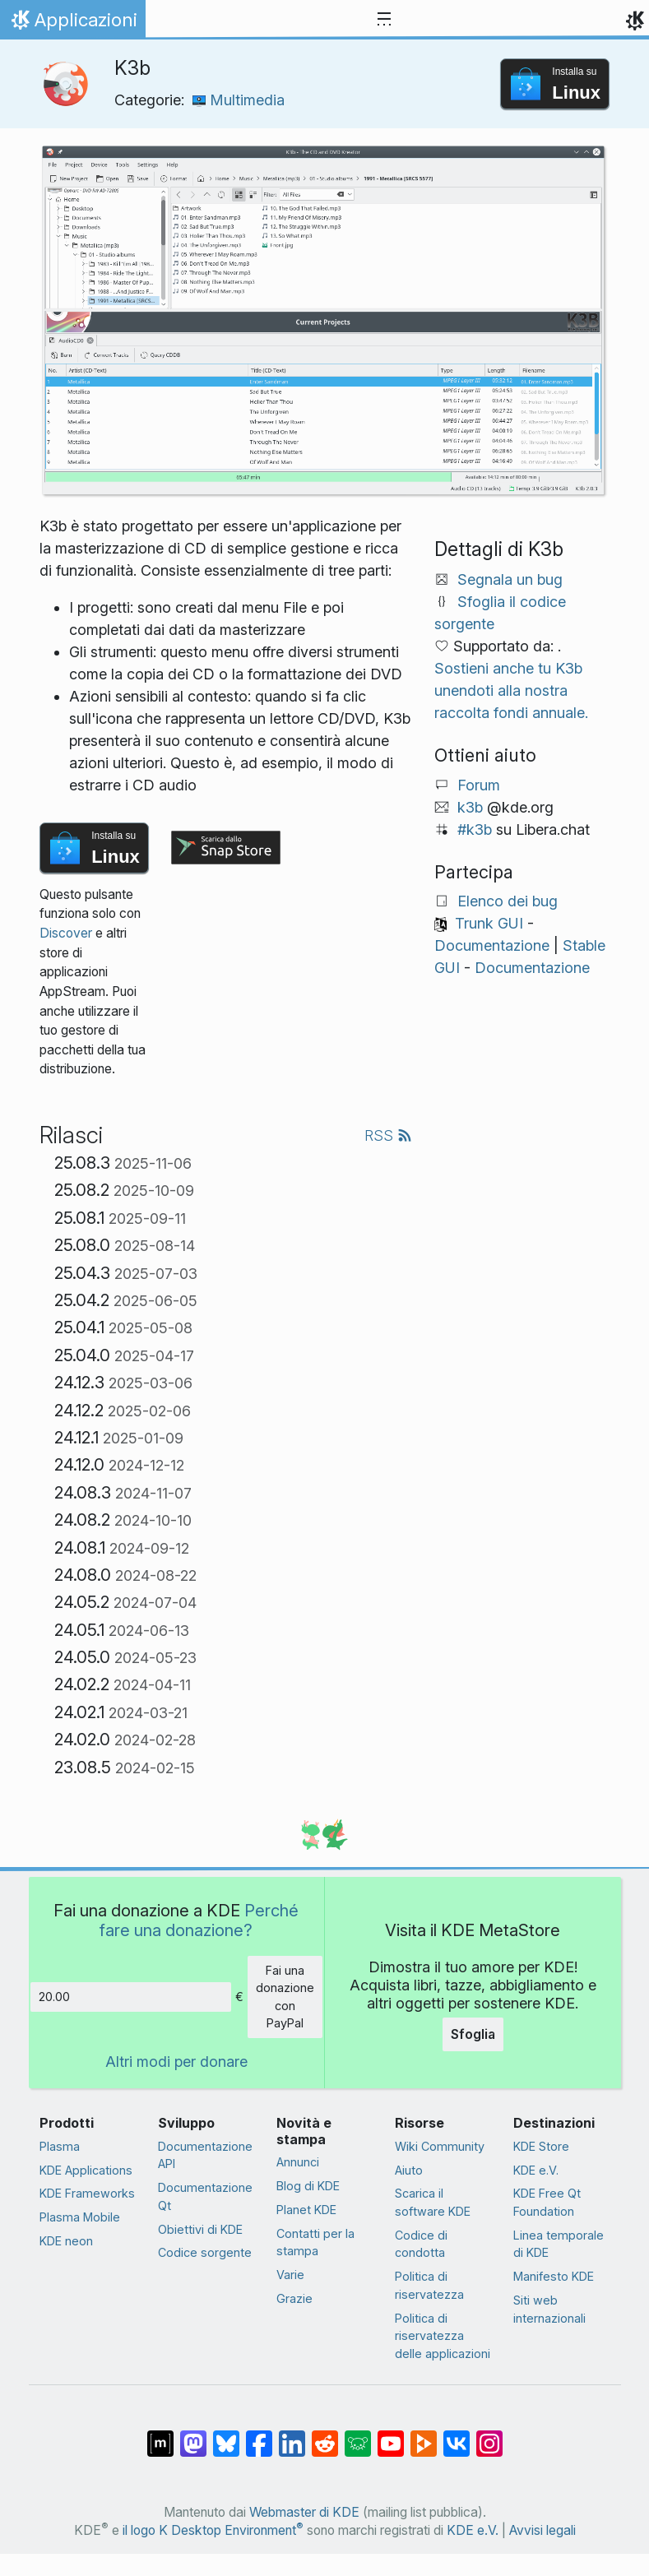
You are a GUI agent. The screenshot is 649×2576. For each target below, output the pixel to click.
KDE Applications (85, 2170)
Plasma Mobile (79, 2217)
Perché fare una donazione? (199, 1920)
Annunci (297, 2162)
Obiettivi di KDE (200, 2229)
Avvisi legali (542, 2530)
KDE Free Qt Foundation (547, 2202)
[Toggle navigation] (384, 19)
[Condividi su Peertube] (423, 2435)
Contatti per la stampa (315, 2242)
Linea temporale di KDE (558, 2244)
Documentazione (491, 945)
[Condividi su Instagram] (489, 2435)
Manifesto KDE (553, 2276)
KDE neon (66, 2241)
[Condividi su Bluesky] (226, 2435)
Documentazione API (205, 2155)
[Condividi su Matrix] (160, 2435)
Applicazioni (72, 23)
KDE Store (541, 2146)
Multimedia (238, 100)
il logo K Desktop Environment (213, 2530)
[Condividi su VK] (456, 2435)
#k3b (474, 829)
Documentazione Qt (205, 2196)
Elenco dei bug (507, 901)
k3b (470, 807)
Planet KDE (306, 2210)
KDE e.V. (536, 2170)
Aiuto (409, 2170)
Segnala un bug (510, 579)
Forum (478, 785)
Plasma (59, 2146)
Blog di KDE (308, 2186)
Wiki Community (439, 2146)
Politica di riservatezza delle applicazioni (442, 2336)
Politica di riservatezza (429, 2285)
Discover (65, 933)
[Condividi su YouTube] (391, 2435)
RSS (388, 1135)
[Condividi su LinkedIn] (292, 2435)
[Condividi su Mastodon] (193, 2435)
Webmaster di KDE (304, 2512)
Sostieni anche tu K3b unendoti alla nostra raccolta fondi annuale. (511, 690)
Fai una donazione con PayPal (285, 1997)
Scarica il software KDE (433, 2202)
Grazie (294, 2298)
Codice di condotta (421, 2244)
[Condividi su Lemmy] (358, 2435)
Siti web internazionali (549, 2309)
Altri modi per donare (176, 2061)
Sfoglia (473, 2034)
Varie (290, 2275)
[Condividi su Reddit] (325, 2435)
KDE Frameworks (87, 2193)
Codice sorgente (205, 2252)
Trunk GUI (489, 923)
